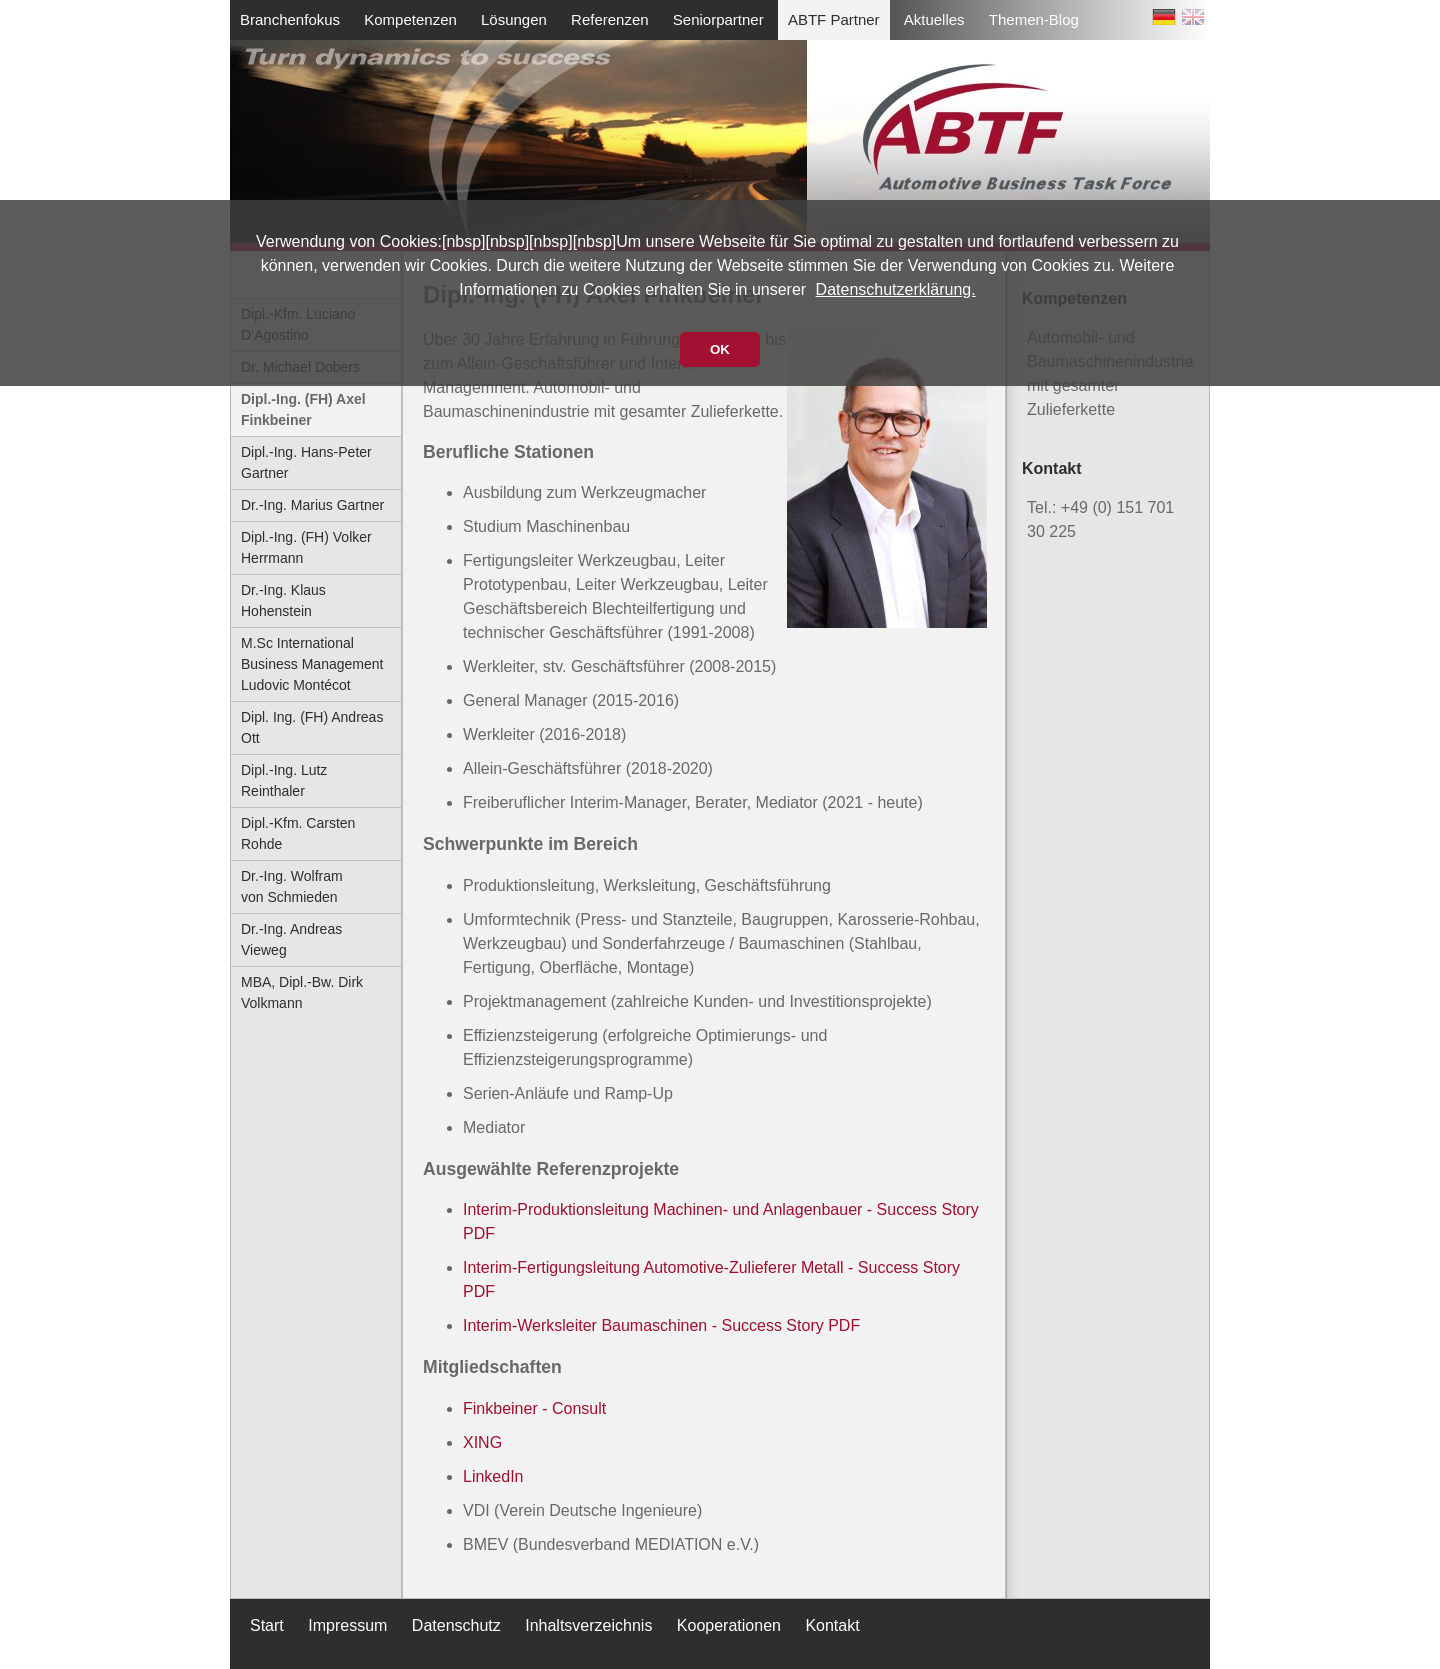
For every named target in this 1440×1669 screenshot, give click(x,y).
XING (482, 1442)
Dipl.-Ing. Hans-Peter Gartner (306, 462)
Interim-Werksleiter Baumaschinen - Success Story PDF (661, 1325)
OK (720, 349)
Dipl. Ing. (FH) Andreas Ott (312, 727)
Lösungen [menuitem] (514, 19)
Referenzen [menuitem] (610, 19)
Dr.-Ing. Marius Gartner (312, 505)
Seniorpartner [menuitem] (718, 19)
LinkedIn (493, 1476)
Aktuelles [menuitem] (934, 19)
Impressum (347, 1625)
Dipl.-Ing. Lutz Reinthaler (284, 780)
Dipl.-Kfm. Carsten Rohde (298, 833)
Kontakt (832, 1625)
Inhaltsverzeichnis (588, 1625)
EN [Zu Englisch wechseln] (1193, 21)
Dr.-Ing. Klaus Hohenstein (283, 600)
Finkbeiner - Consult (534, 1408)
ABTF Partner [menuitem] (834, 19)
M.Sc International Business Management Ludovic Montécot (312, 664)
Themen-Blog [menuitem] (1034, 19)
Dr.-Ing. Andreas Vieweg (291, 939)
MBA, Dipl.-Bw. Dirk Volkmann (302, 992)
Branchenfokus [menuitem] (290, 19)
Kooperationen (729, 1625)
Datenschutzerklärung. (896, 289)
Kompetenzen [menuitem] (410, 19)
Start (267, 1625)
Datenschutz (456, 1625)
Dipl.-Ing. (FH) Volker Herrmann (306, 547)
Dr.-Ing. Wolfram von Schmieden (292, 886)
